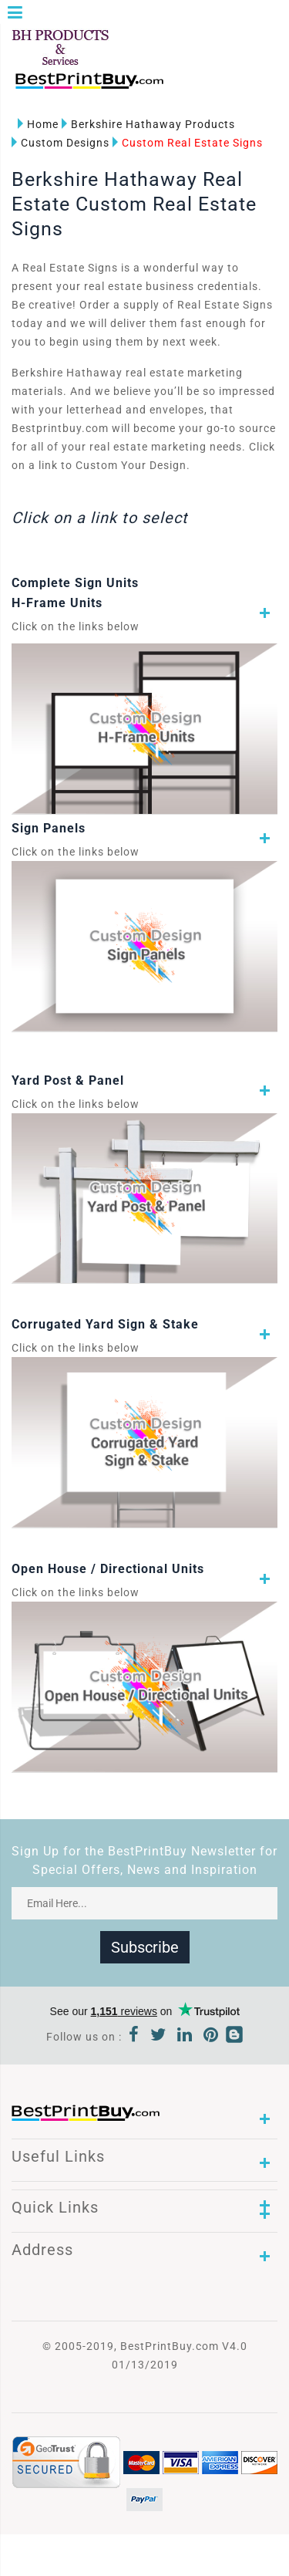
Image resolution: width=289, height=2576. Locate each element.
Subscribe (145, 1947)
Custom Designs (60, 143)
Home (38, 124)
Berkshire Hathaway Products (148, 124)
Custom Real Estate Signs (188, 143)
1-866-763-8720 (193, 87)
